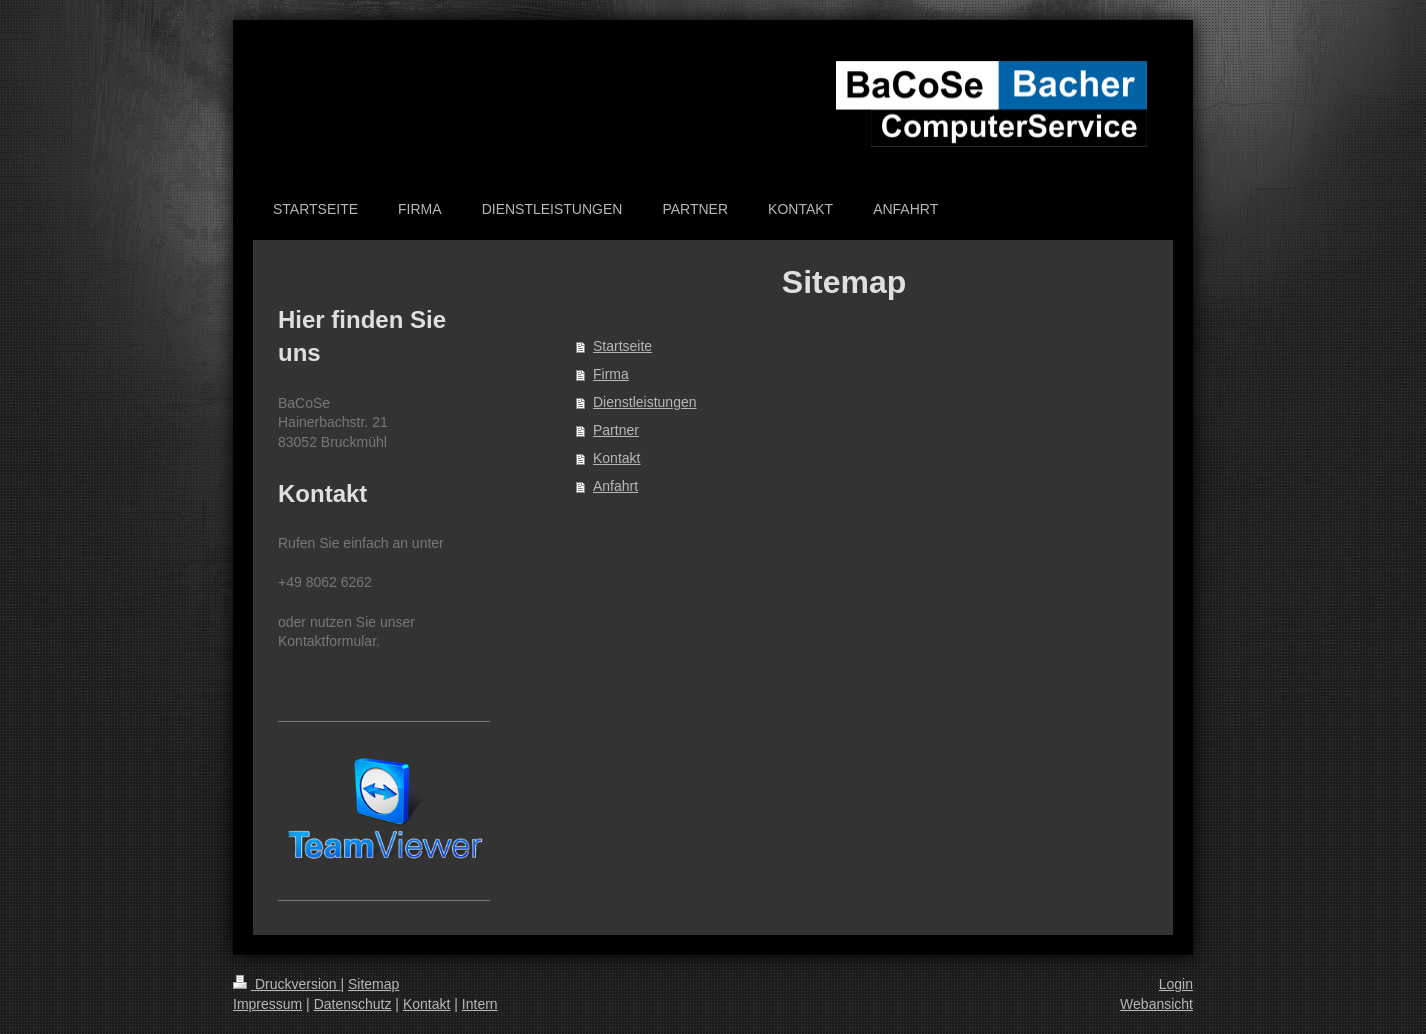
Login (1176, 984)
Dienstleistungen (645, 402)
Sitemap (373, 984)
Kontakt (616, 458)
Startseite (622, 346)
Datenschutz (353, 1004)
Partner (616, 430)
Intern (480, 1004)
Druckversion (286, 984)
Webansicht (1156, 1004)
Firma (611, 374)
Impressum (267, 1004)
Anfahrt (615, 486)
